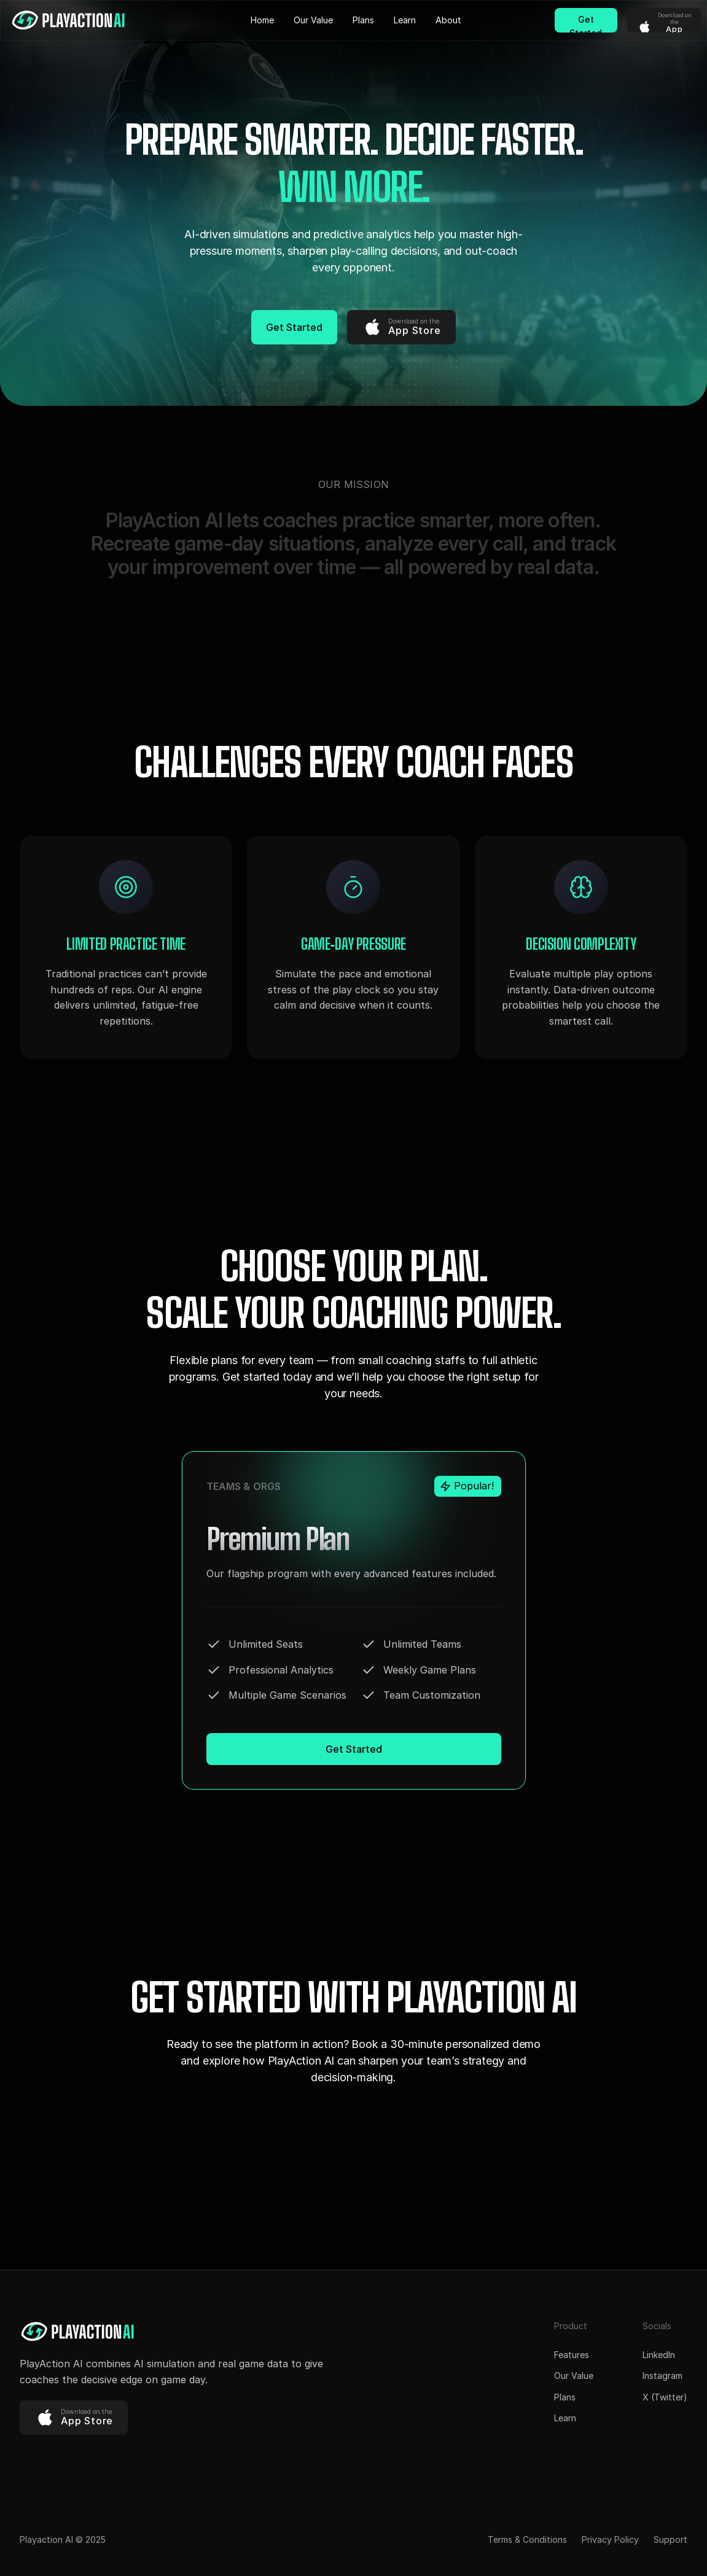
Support (670, 2539)
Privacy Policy (610, 2539)
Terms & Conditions (527, 2539)
